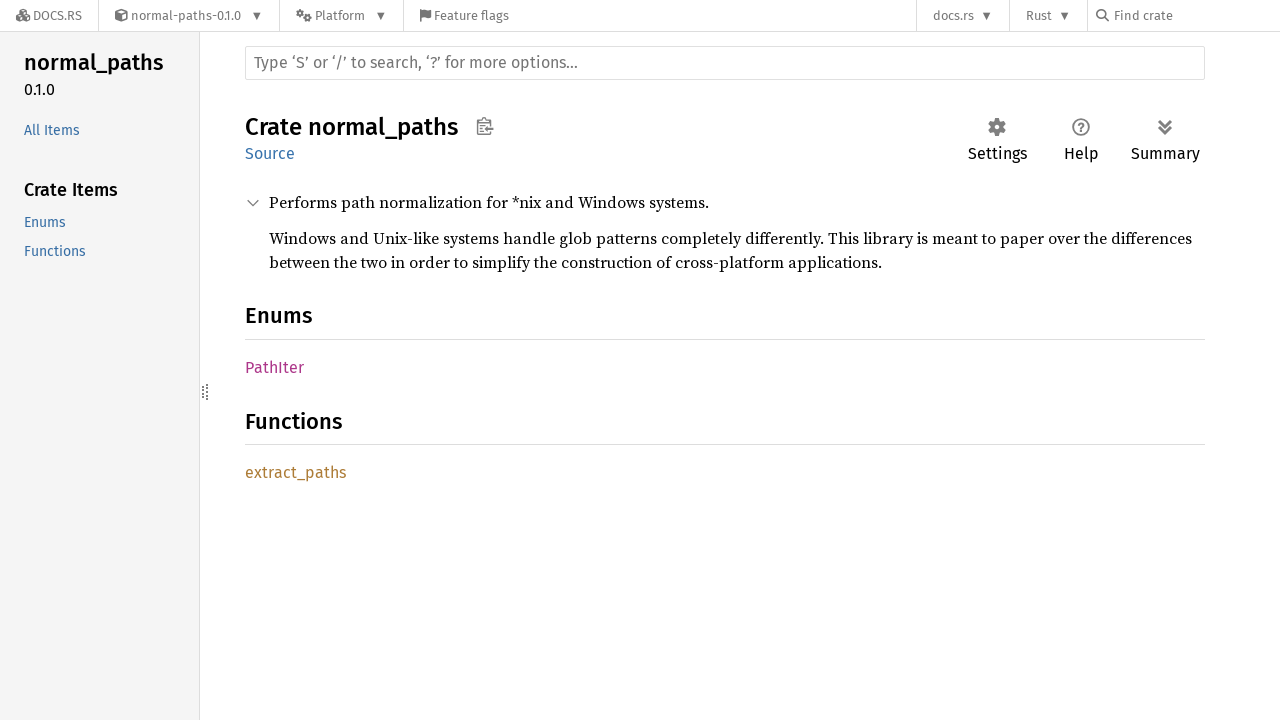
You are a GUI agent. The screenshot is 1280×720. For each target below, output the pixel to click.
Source (270, 153)
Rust (1039, 15)
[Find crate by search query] (1196, 15)
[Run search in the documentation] (725, 63)
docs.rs (953, 15)
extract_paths (295, 472)
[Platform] (341, 15)
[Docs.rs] (49, 15)
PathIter (274, 367)
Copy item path (484, 126)
